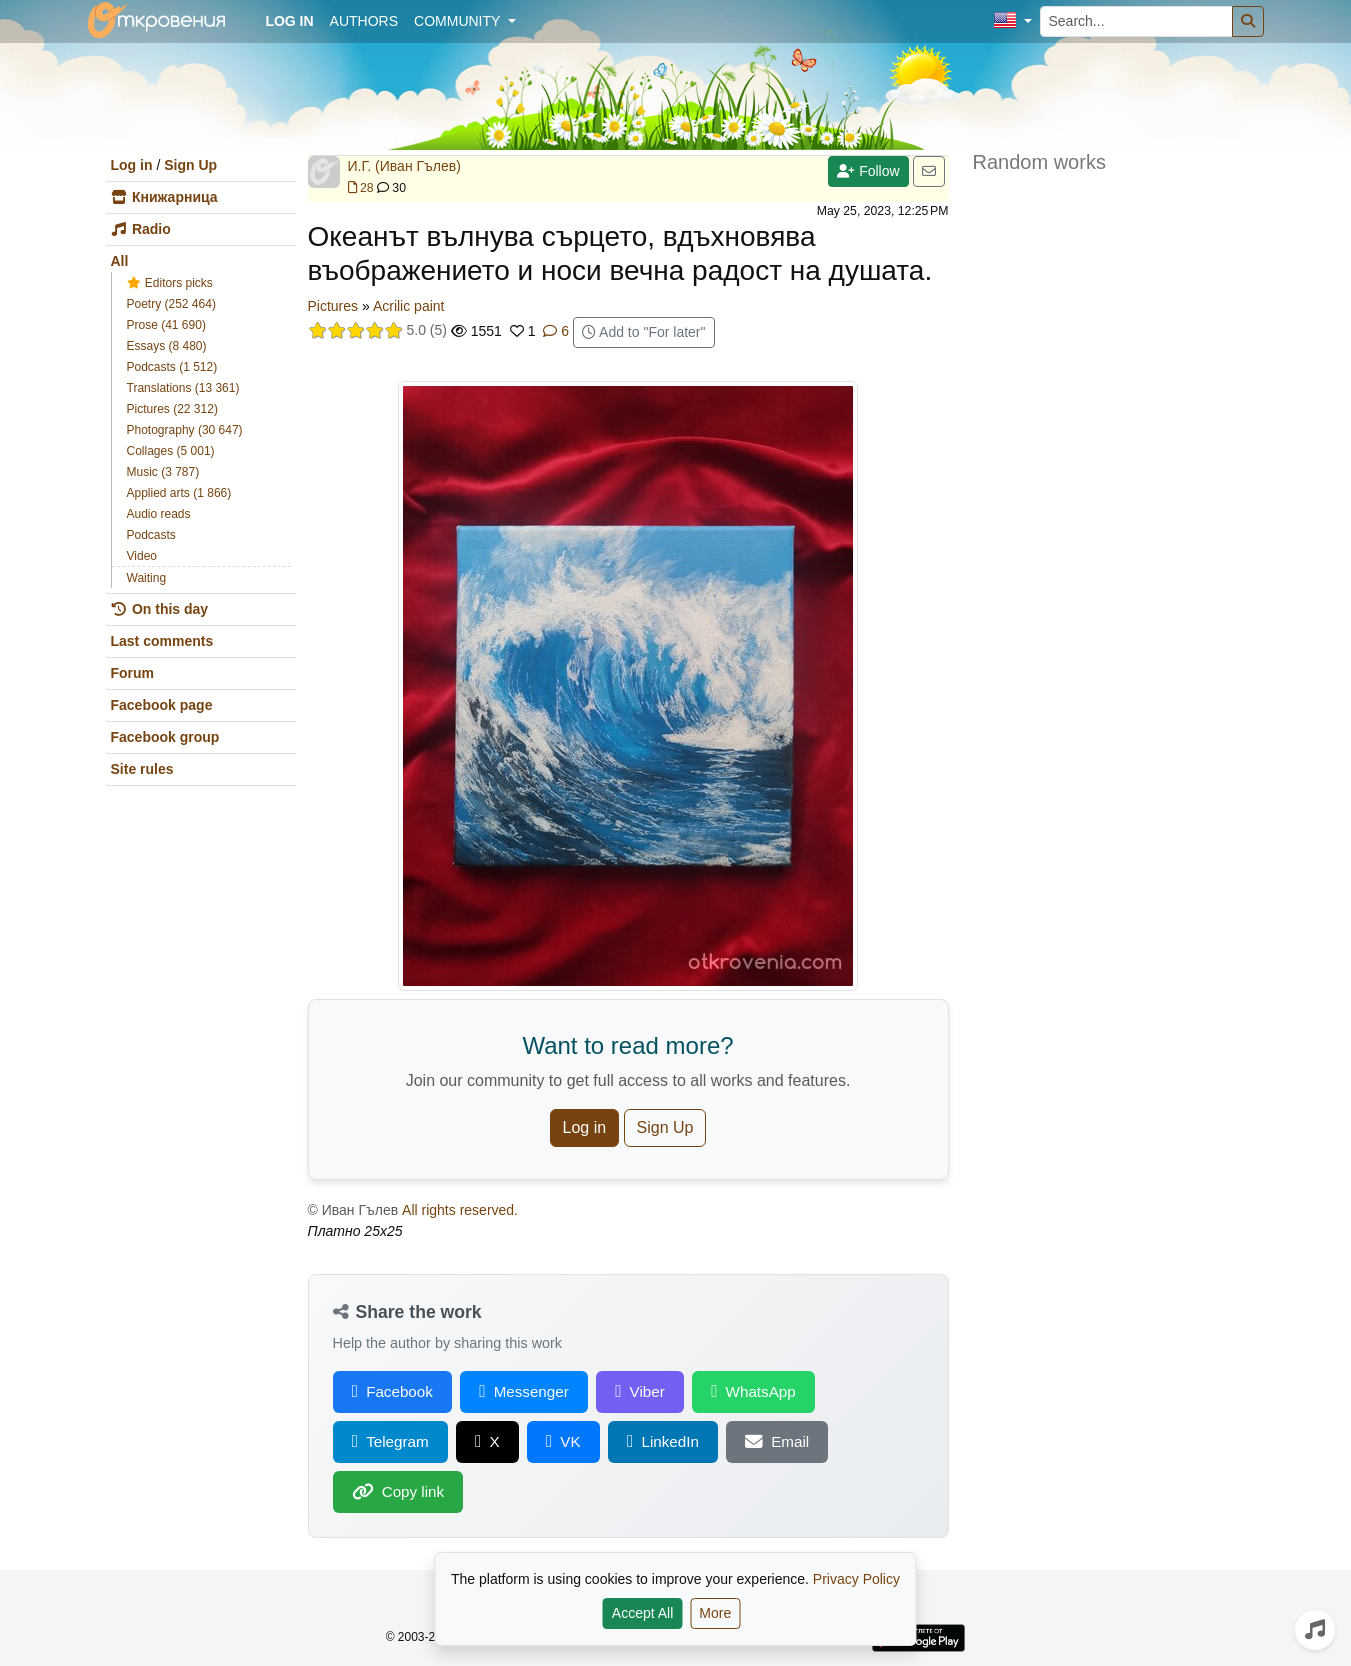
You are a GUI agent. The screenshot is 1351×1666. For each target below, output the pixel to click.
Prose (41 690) (166, 325)
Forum (133, 673)
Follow (868, 171)
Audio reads (159, 514)
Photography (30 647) (185, 430)
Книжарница (164, 197)
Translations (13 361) (183, 388)
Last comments (162, 641)
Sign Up (190, 165)
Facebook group (165, 737)
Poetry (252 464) (171, 304)
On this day (160, 609)
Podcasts (151, 535)
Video (142, 556)
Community (459, 21)
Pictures (333, 306)
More (715, 1613)
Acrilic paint (409, 306)
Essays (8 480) (167, 346)
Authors (364, 21)
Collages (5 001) (171, 451)
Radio (141, 229)
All (120, 261)
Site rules (142, 769)
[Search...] (1136, 21)
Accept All (642, 1613)
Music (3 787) (163, 472)
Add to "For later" (644, 332)
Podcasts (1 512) (172, 367)
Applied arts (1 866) (179, 493)
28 (361, 188)
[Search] (1248, 21)
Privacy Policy (856, 1579)
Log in (132, 165)
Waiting (147, 578)
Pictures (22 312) (172, 409)
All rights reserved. (460, 1210)
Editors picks (170, 283)
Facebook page (162, 705)
